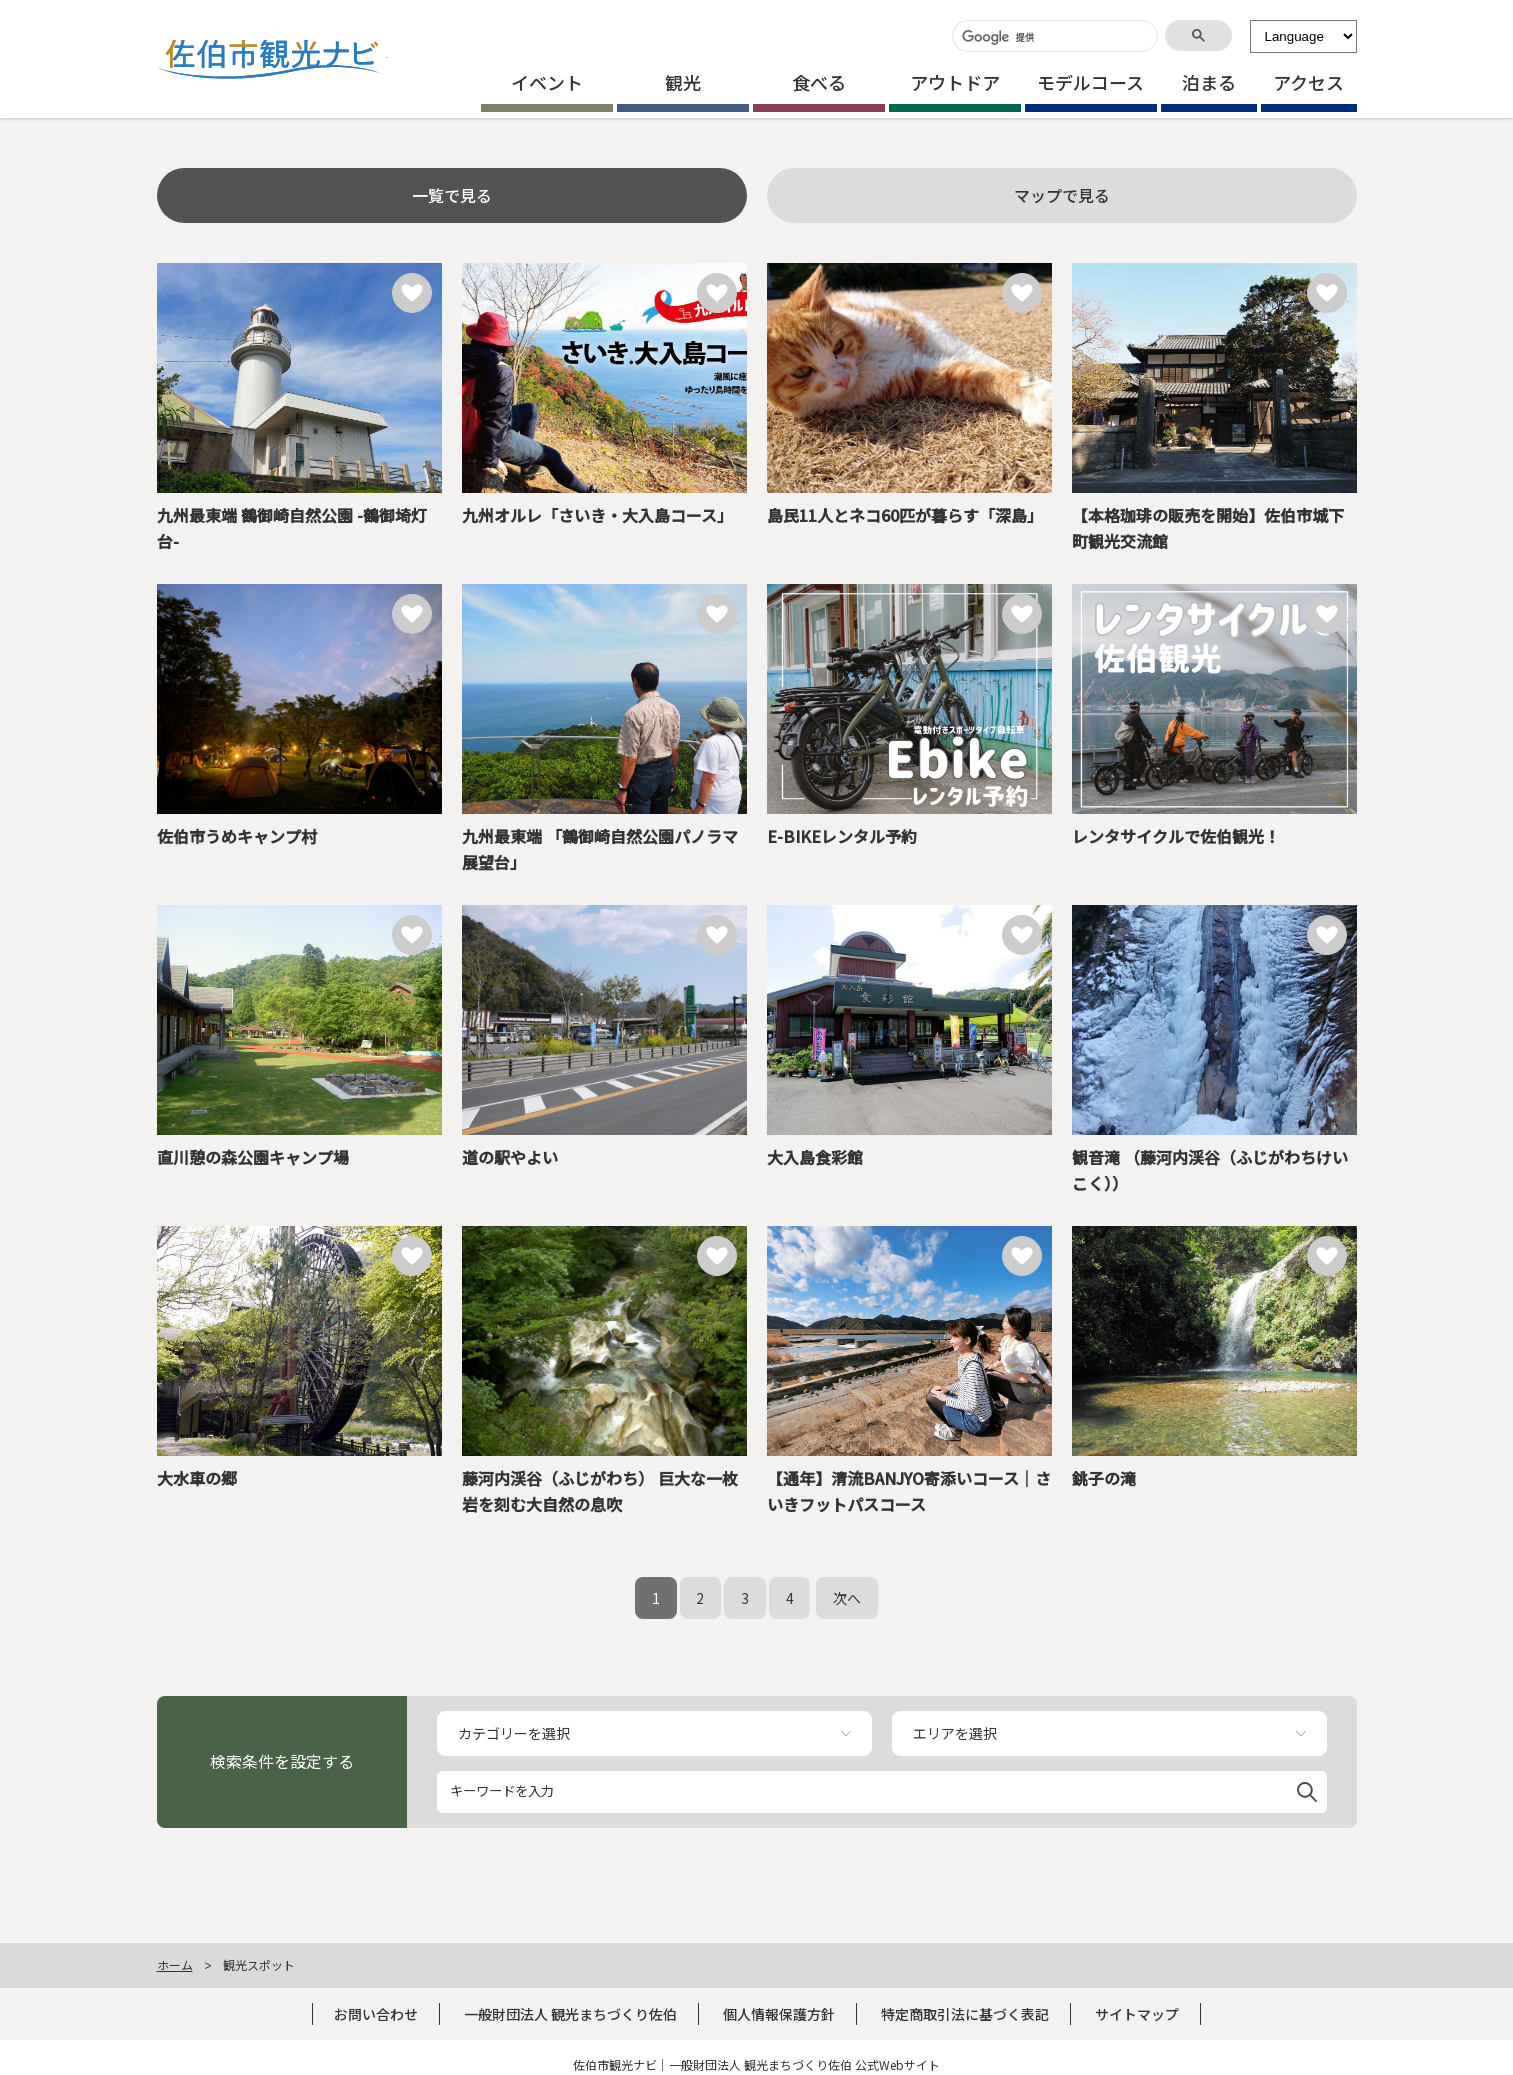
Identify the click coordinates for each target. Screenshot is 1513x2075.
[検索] (1053, 37)
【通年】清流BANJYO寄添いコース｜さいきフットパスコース (909, 1491)
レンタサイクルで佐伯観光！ (1176, 836)
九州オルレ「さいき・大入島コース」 (597, 515)
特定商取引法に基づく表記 (965, 2014)
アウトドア (955, 82)
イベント (547, 82)
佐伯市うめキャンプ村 (237, 836)
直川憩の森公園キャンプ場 (253, 1157)
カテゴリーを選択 (514, 1733)
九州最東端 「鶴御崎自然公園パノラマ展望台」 (600, 849)
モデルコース (1090, 82)
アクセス (1308, 82)
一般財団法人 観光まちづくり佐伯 (570, 2014)
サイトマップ (1137, 2014)
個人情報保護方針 (779, 2014)
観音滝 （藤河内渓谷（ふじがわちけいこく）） (1210, 1170)
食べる (819, 82)
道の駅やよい (510, 1157)
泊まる (1209, 82)
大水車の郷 (197, 1478)
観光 (683, 82)
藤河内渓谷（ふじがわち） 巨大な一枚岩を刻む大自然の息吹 (600, 1491)
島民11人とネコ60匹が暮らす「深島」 (905, 515)
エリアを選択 (955, 1733)
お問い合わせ (376, 2014)
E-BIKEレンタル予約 (842, 836)
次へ (847, 1598)
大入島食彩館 (815, 1157)
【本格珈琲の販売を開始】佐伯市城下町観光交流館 (1208, 528)
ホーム (175, 1964)
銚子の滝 (1104, 1478)
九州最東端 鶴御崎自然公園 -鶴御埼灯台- (292, 528)
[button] (1307, 1788)
